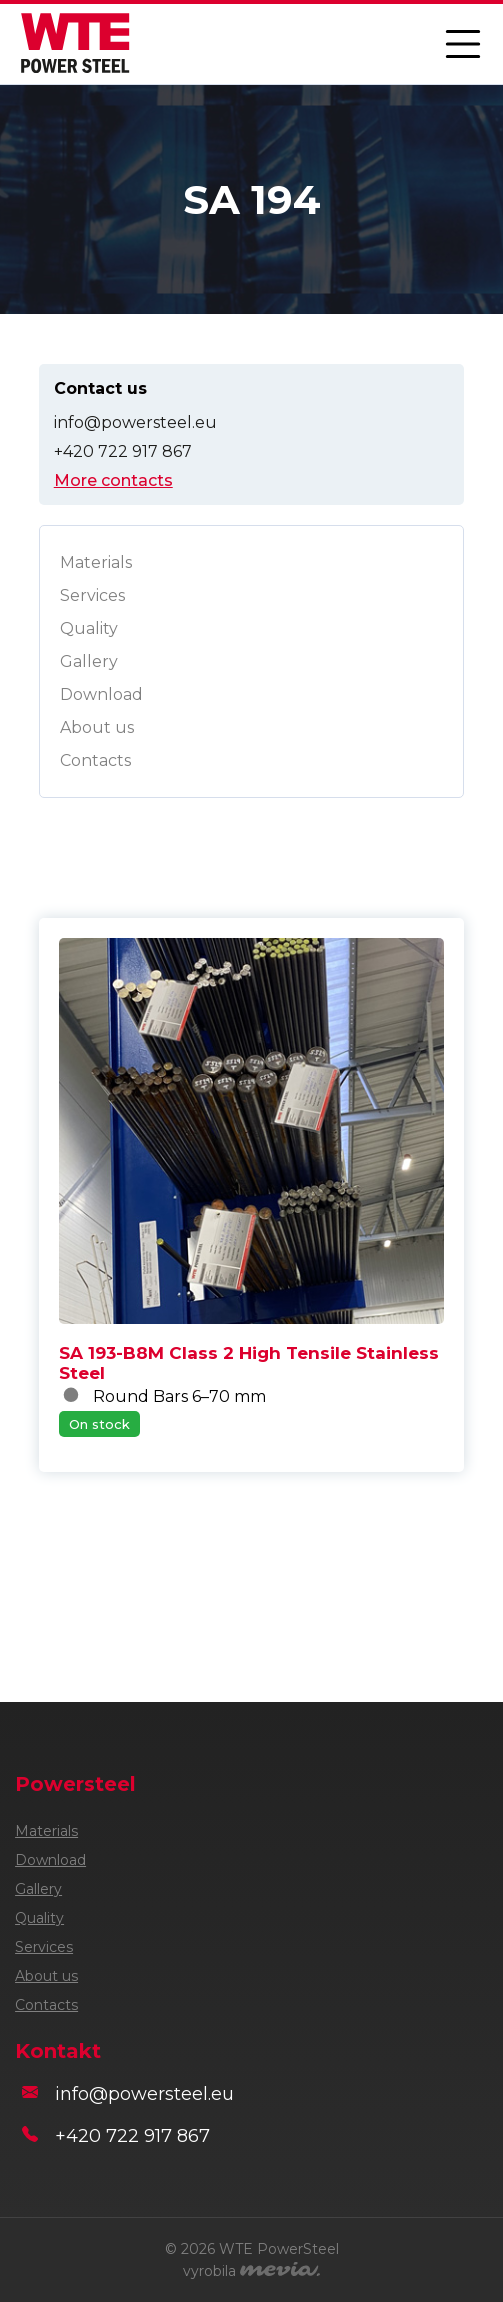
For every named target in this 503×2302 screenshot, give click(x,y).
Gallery (89, 661)
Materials (96, 562)
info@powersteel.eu (135, 422)
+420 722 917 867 (123, 451)
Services (92, 595)
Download (101, 694)
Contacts (95, 760)
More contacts (113, 480)
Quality (89, 628)
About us (97, 727)
